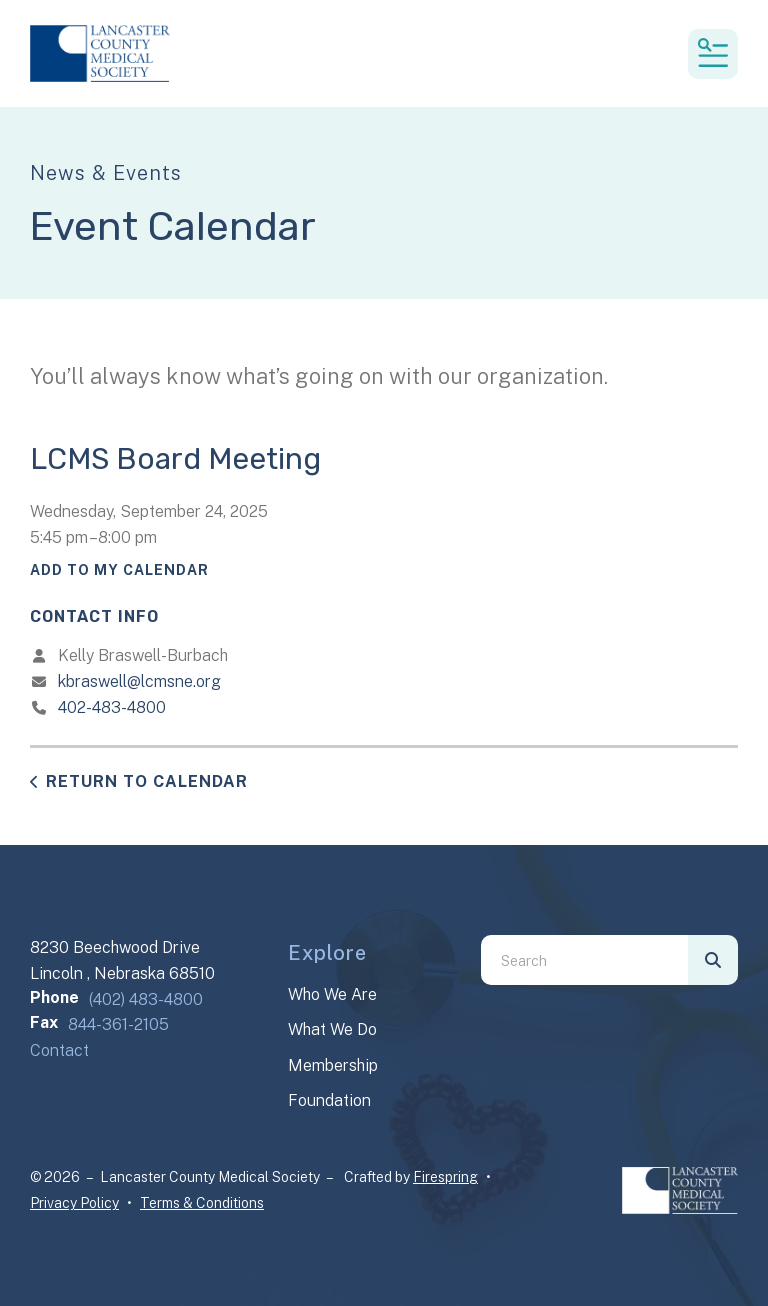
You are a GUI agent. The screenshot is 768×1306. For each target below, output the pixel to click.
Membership (333, 1065)
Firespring (445, 1177)
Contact (59, 1050)
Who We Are (332, 994)
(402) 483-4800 (146, 999)
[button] (713, 54)
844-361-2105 (118, 1024)
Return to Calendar (147, 781)
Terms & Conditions (202, 1203)
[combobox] (584, 960)
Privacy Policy (74, 1203)
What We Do (332, 1029)
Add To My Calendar (119, 570)
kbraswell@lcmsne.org (139, 681)
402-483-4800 (112, 707)
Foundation (329, 1100)
